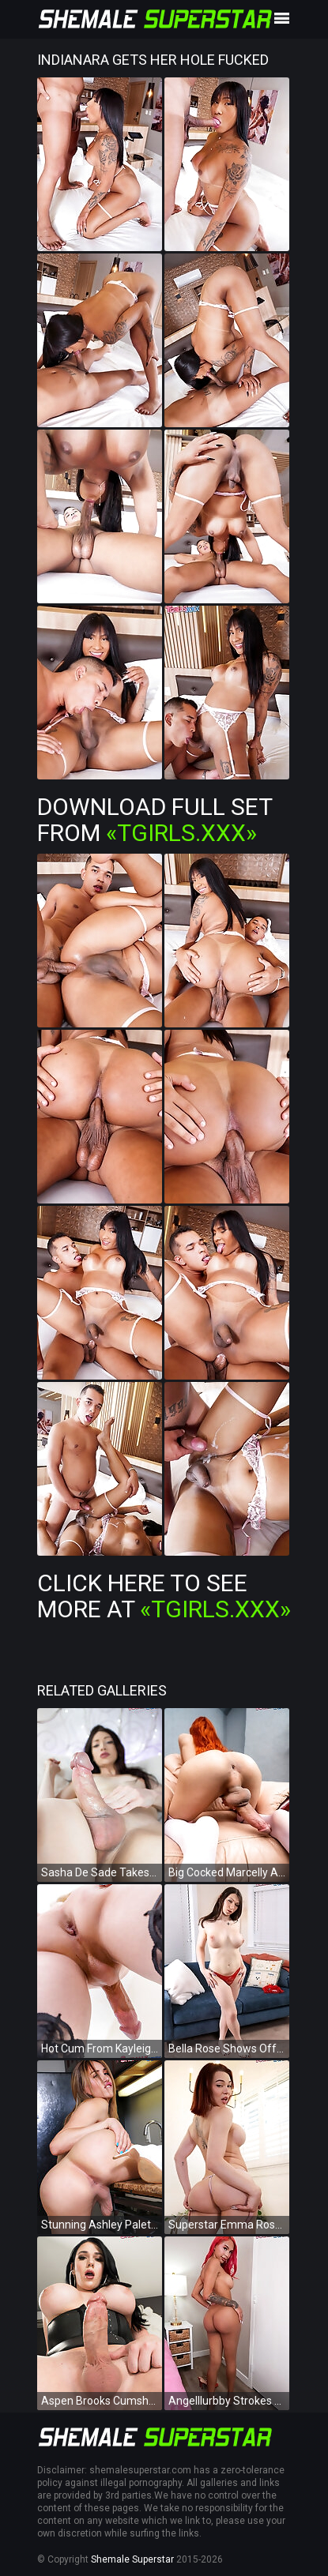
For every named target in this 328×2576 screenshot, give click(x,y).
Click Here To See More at (164, 1596)
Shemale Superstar (132, 2559)
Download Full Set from (154, 820)
